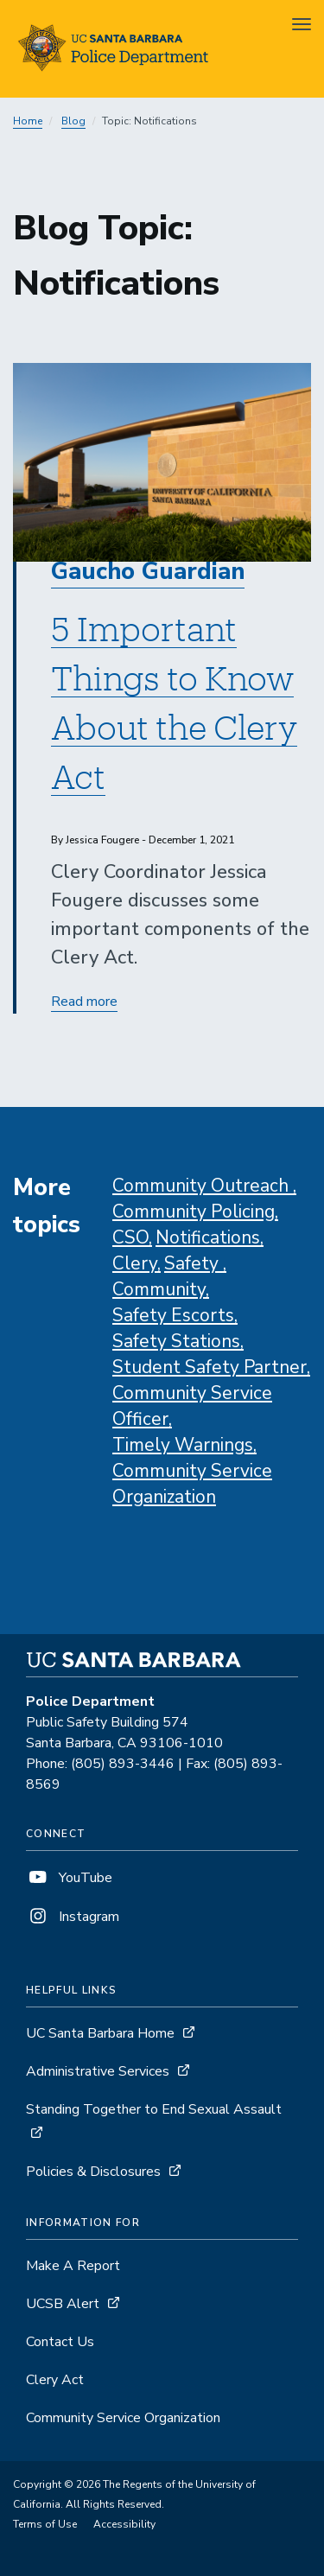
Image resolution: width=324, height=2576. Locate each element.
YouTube (69, 1877)
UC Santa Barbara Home (100, 2033)
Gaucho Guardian (148, 572)
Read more (84, 1002)
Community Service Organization (123, 2417)
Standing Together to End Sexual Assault (154, 2109)
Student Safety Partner (209, 1367)
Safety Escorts (173, 1315)
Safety (193, 1263)
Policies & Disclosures (93, 2171)
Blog (73, 121)
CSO (130, 1237)
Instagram (72, 1916)
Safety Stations (176, 1341)
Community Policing (193, 1211)
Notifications (208, 1237)
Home (27, 121)
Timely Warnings (182, 1445)
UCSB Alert (62, 2303)
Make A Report (73, 2265)
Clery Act (55, 2379)
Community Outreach (202, 1186)
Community (159, 1289)
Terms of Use (45, 2524)
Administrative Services (97, 2071)
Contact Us (60, 2341)
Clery (134, 1263)
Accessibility (124, 2524)
